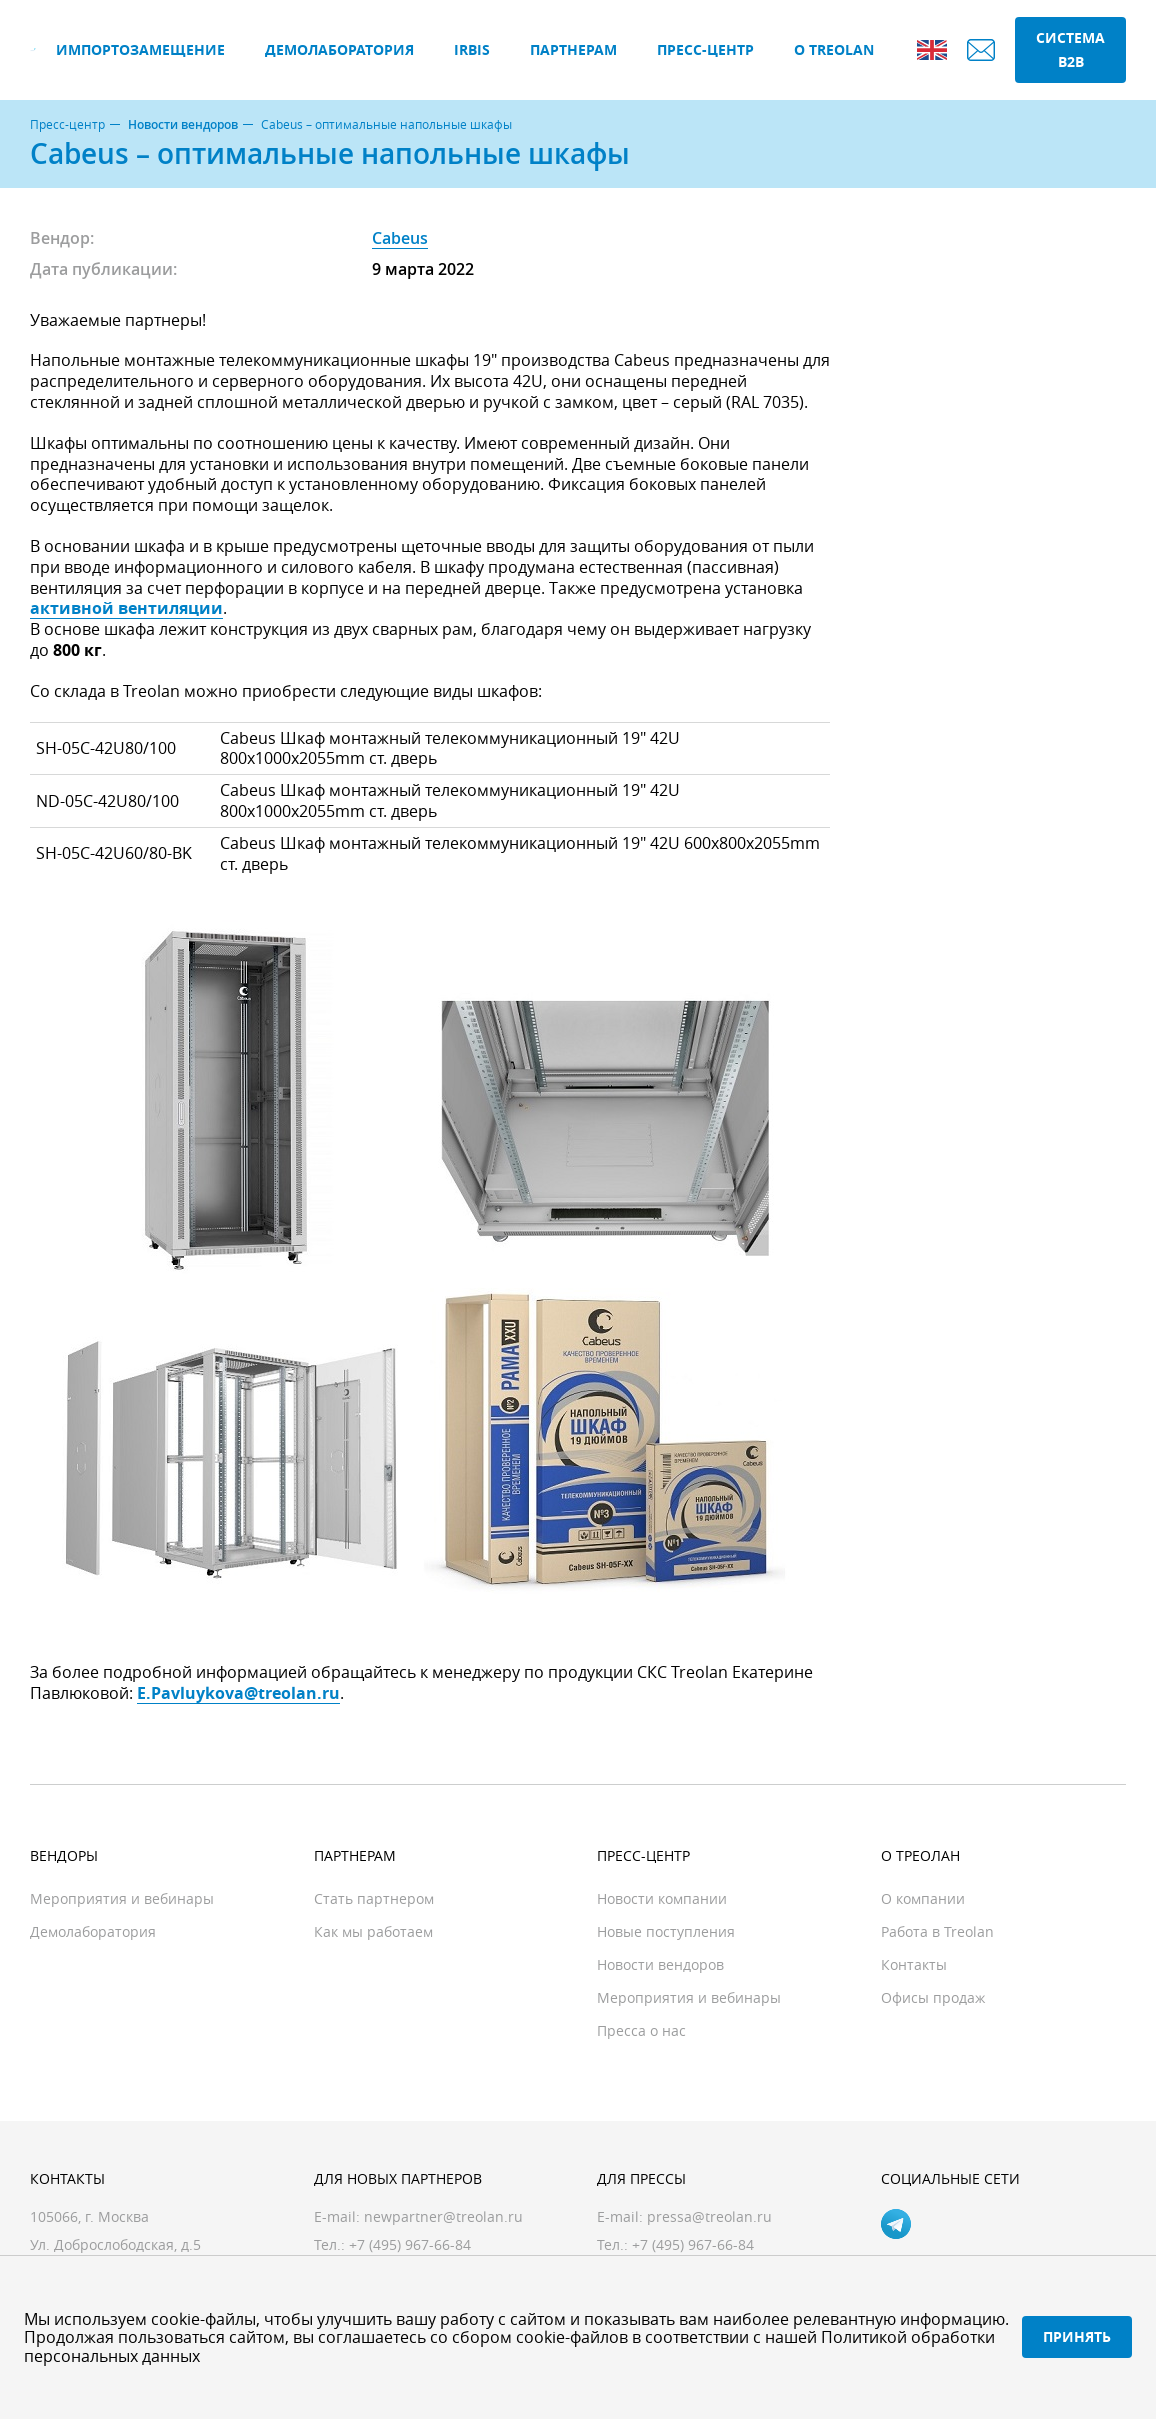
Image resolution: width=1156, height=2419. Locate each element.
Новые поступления (666, 1931)
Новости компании (662, 1898)
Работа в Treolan (937, 1931)
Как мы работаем (373, 1931)
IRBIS (472, 49)
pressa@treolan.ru (709, 2216)
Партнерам (573, 49)
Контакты (914, 1964)
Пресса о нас (641, 2030)
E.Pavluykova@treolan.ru (238, 1693)
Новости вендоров (183, 125)
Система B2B (1070, 49)
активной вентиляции (126, 608)
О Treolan (834, 49)
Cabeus (400, 238)
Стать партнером (374, 1898)
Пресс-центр (705, 49)
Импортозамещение (140, 49)
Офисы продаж (933, 1997)
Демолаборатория (339, 49)
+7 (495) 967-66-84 (693, 2244)
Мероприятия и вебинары (122, 1898)
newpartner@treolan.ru (443, 2216)
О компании (923, 1898)
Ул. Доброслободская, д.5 (115, 2244)
